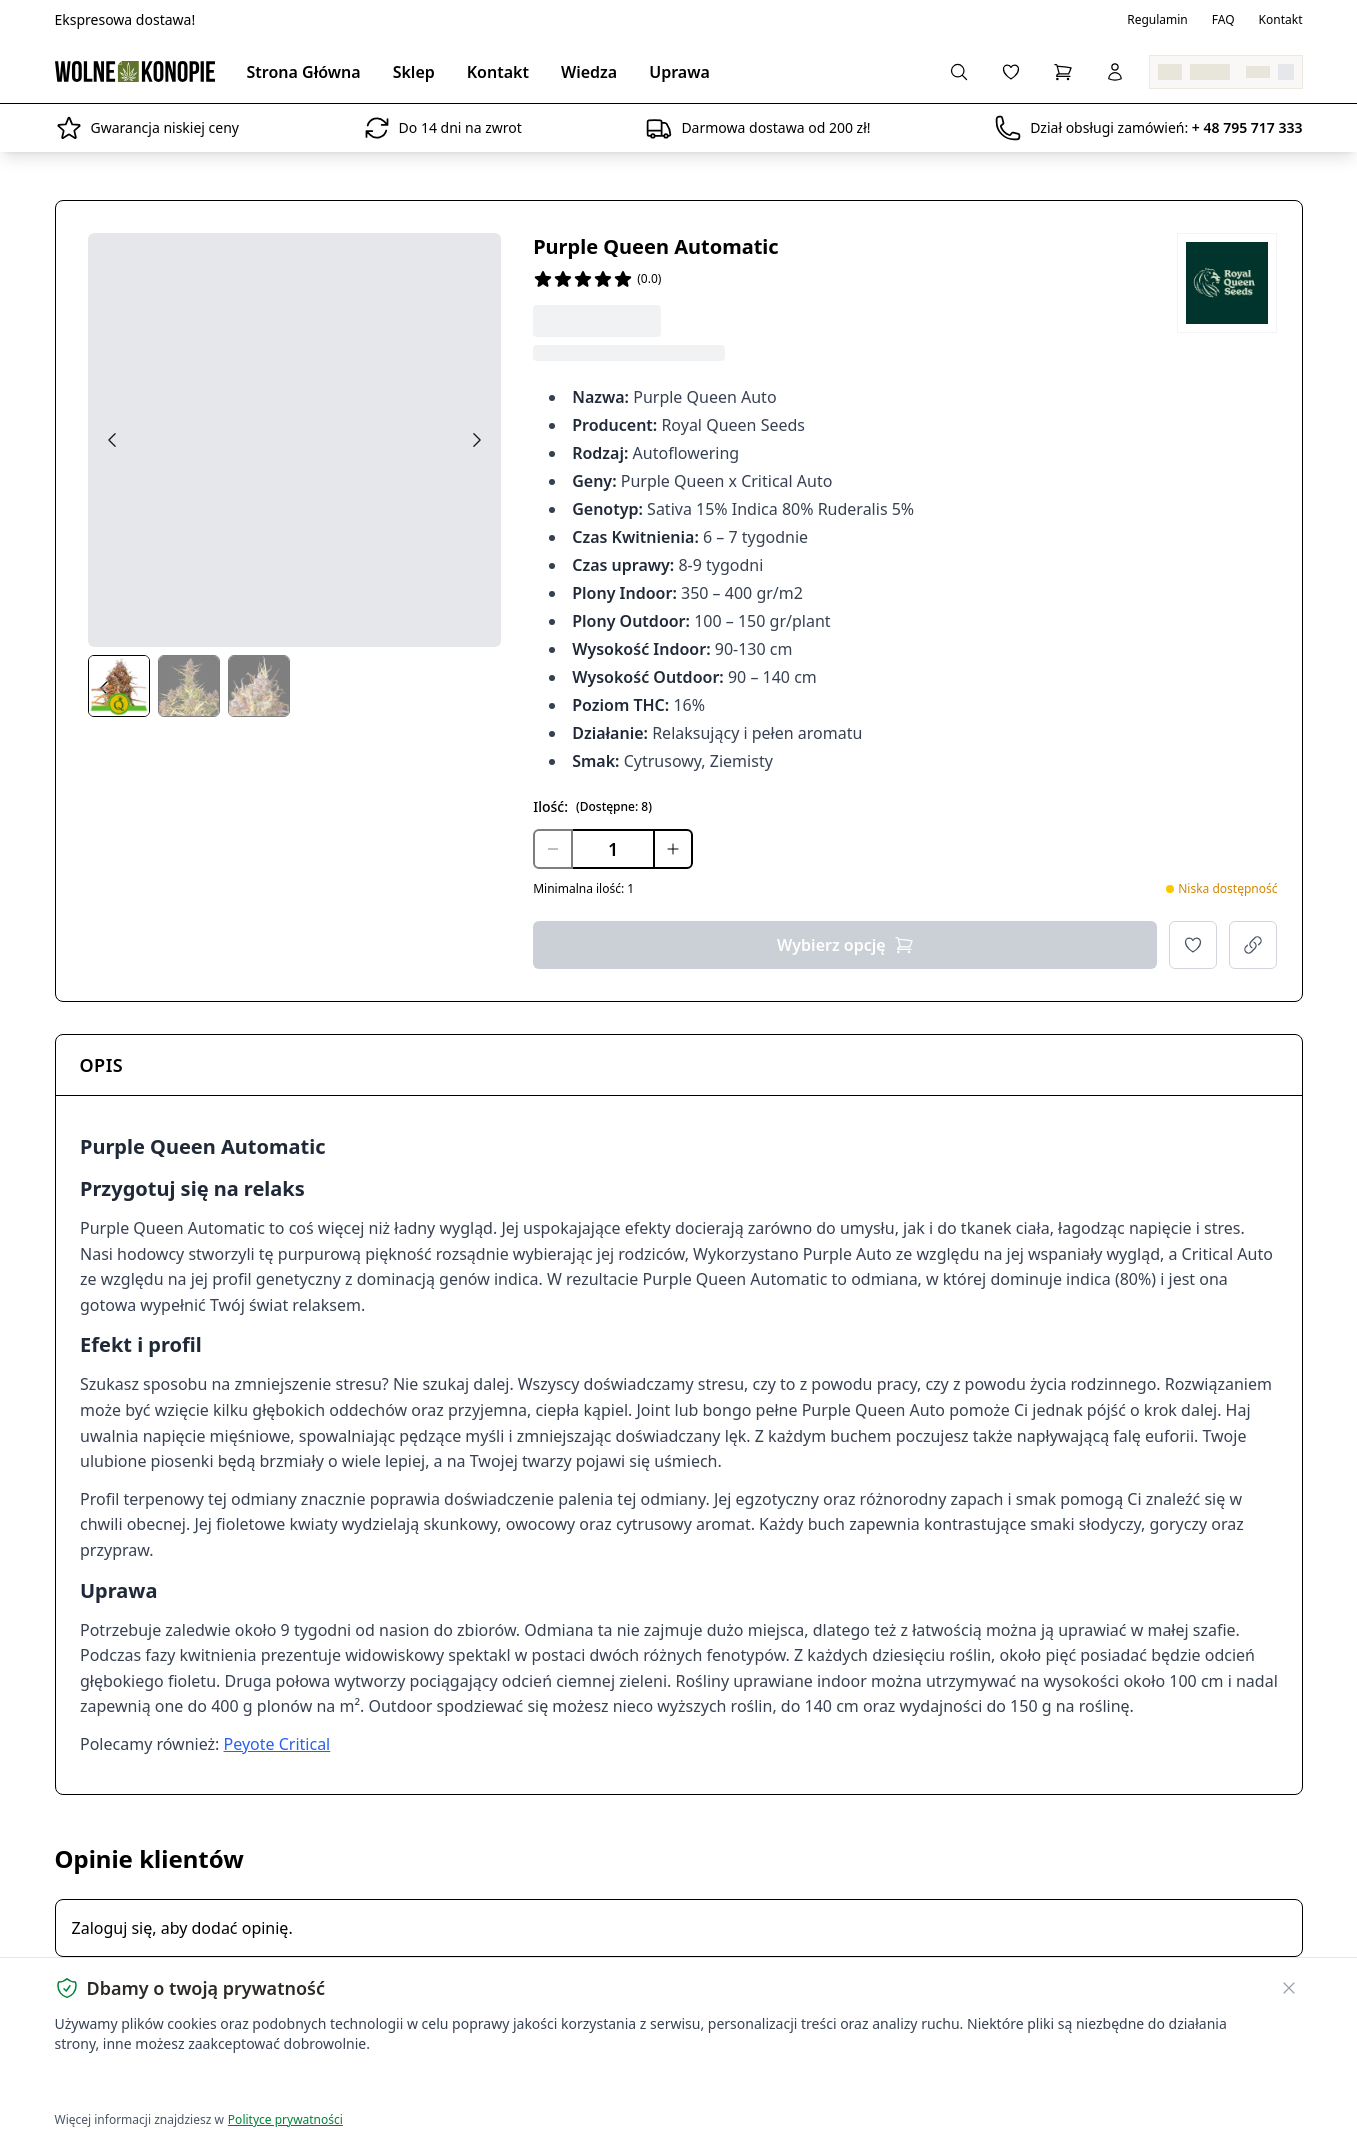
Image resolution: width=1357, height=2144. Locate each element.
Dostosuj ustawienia (291, 2084)
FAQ (1223, 20)
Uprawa (679, 72)
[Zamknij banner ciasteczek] (1289, 1988)
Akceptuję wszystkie (127, 2084)
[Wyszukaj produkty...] (959, 72)
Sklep (414, 72)
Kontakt (1281, 20)
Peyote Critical (276, 1744)
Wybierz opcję (845, 945)
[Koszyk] (1063, 72)
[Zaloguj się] (1115, 72)
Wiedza (589, 72)
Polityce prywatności (285, 2119)
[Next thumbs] (485, 688)
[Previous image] (112, 440)
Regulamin (1157, 20)
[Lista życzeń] (1011, 72)
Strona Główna (304, 72)
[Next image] (477, 440)
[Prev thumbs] (104, 688)
